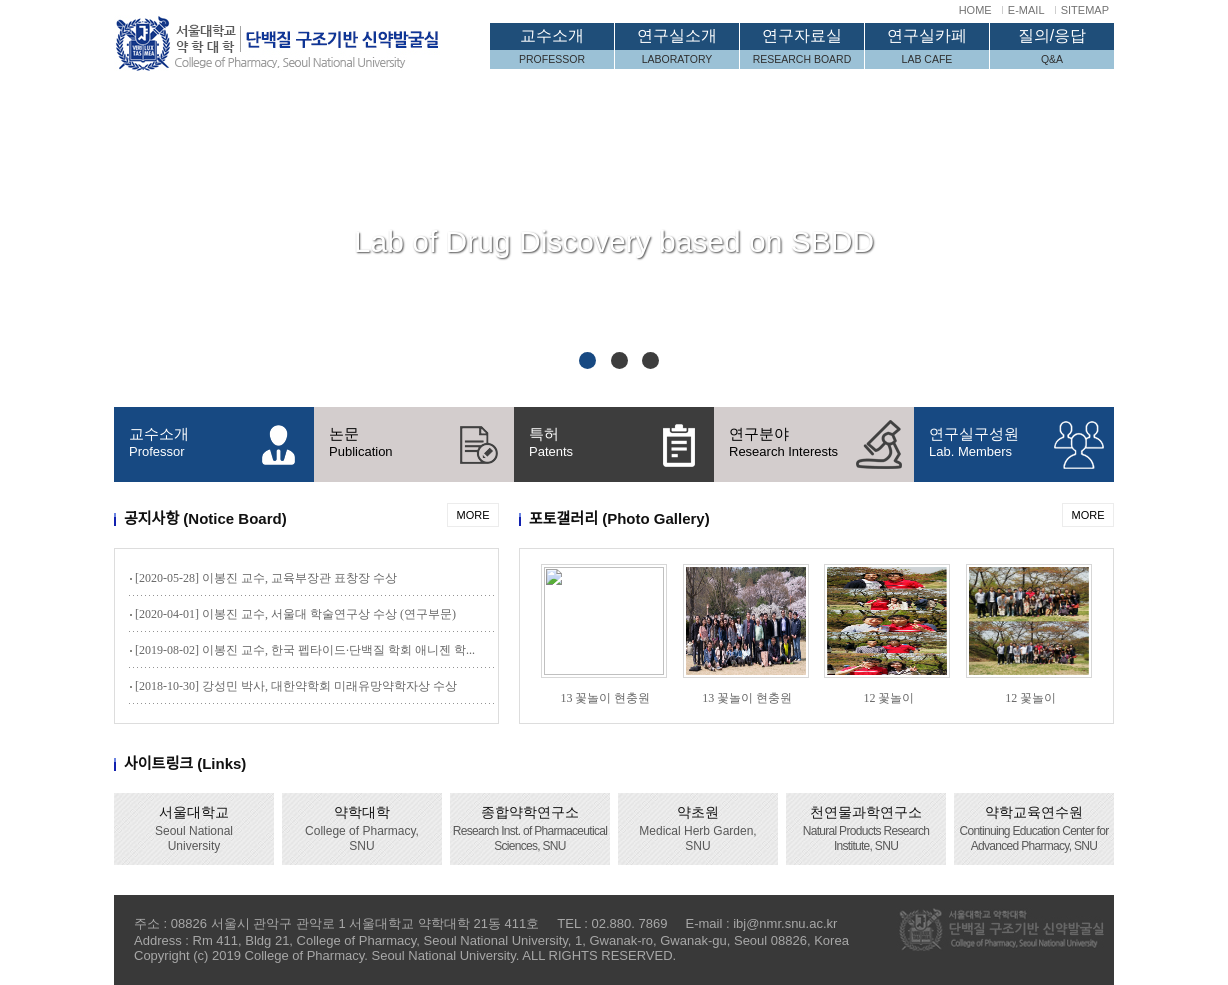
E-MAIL (1026, 10)
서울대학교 (194, 829)
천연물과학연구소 (866, 829)
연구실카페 (927, 48)
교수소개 (552, 48)
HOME (975, 10)
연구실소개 (677, 48)
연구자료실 (802, 48)
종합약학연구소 (530, 829)
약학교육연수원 (1033, 829)
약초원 (697, 829)
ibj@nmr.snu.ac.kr (785, 923)
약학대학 (362, 829)
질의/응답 (1052, 48)
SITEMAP (1085, 10)
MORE (473, 515)
